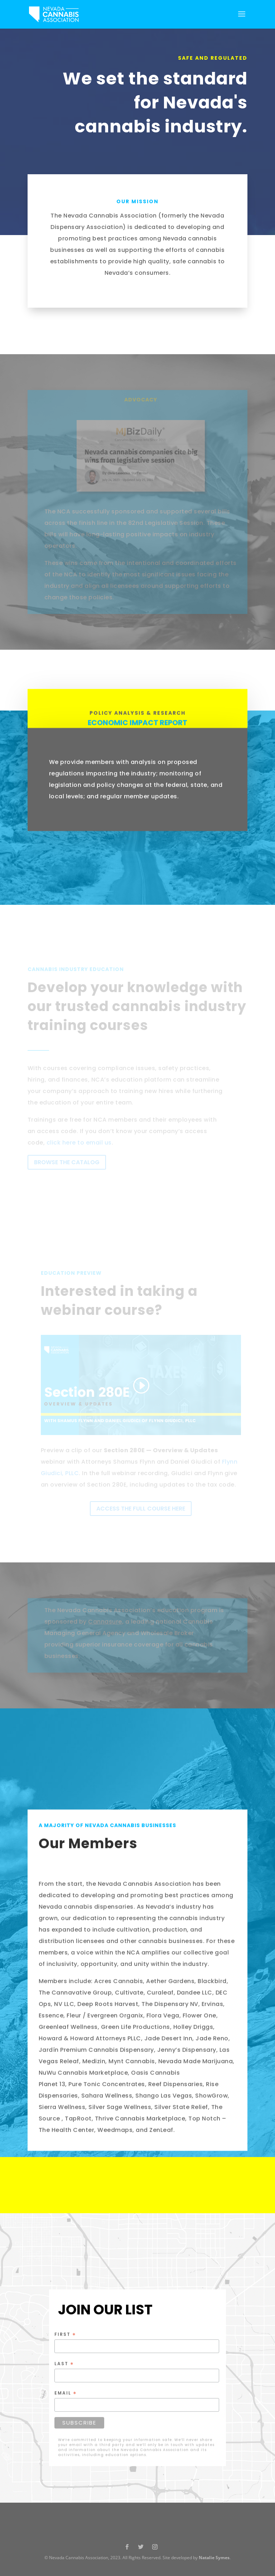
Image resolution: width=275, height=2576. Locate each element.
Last (64, 2364)
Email (65, 2393)
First (65, 2334)
